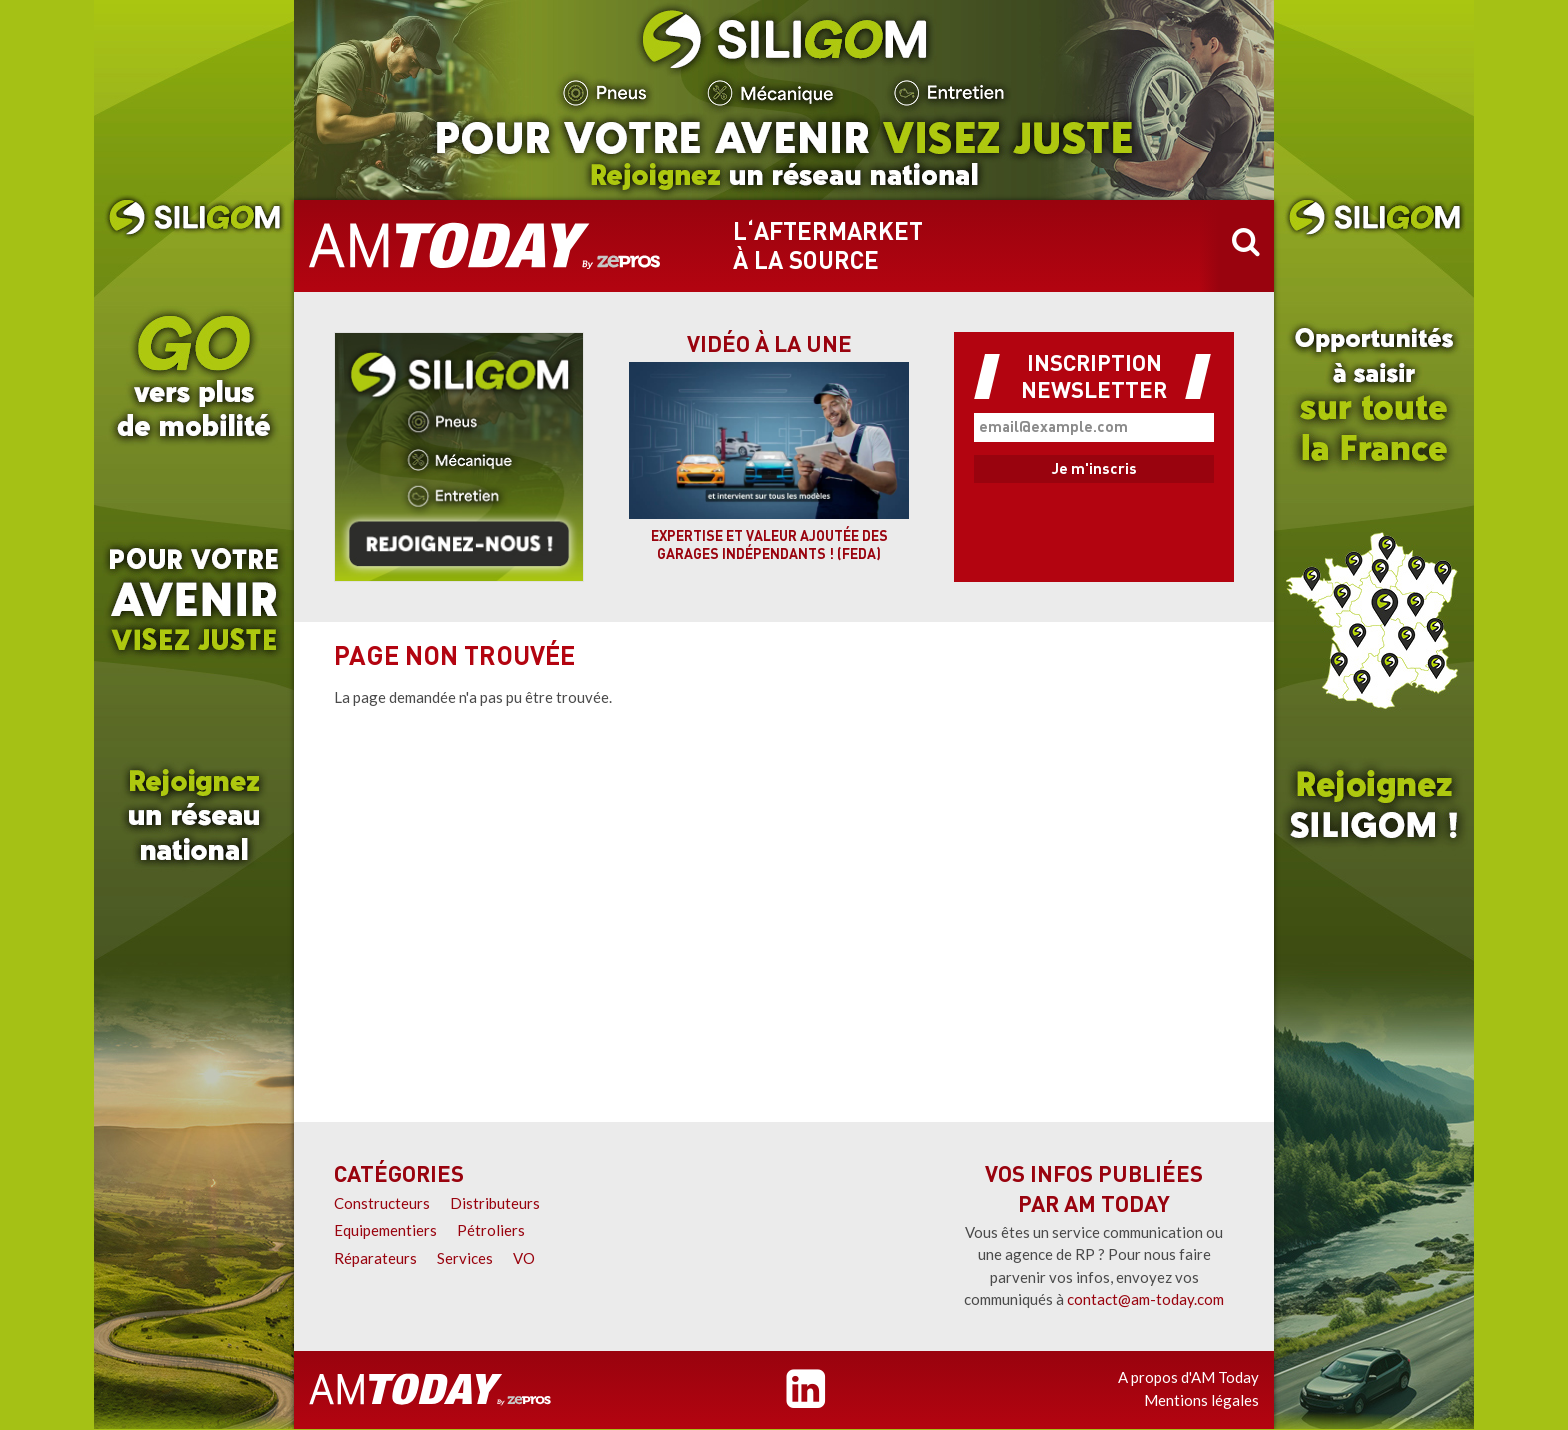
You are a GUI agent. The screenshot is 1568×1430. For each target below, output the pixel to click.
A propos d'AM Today (1188, 1377)
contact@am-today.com (1145, 1299)
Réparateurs (375, 1258)
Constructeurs (382, 1203)
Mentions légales (1201, 1400)
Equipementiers (385, 1230)
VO (524, 1258)
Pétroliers (491, 1230)
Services (465, 1258)
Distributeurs (495, 1203)
